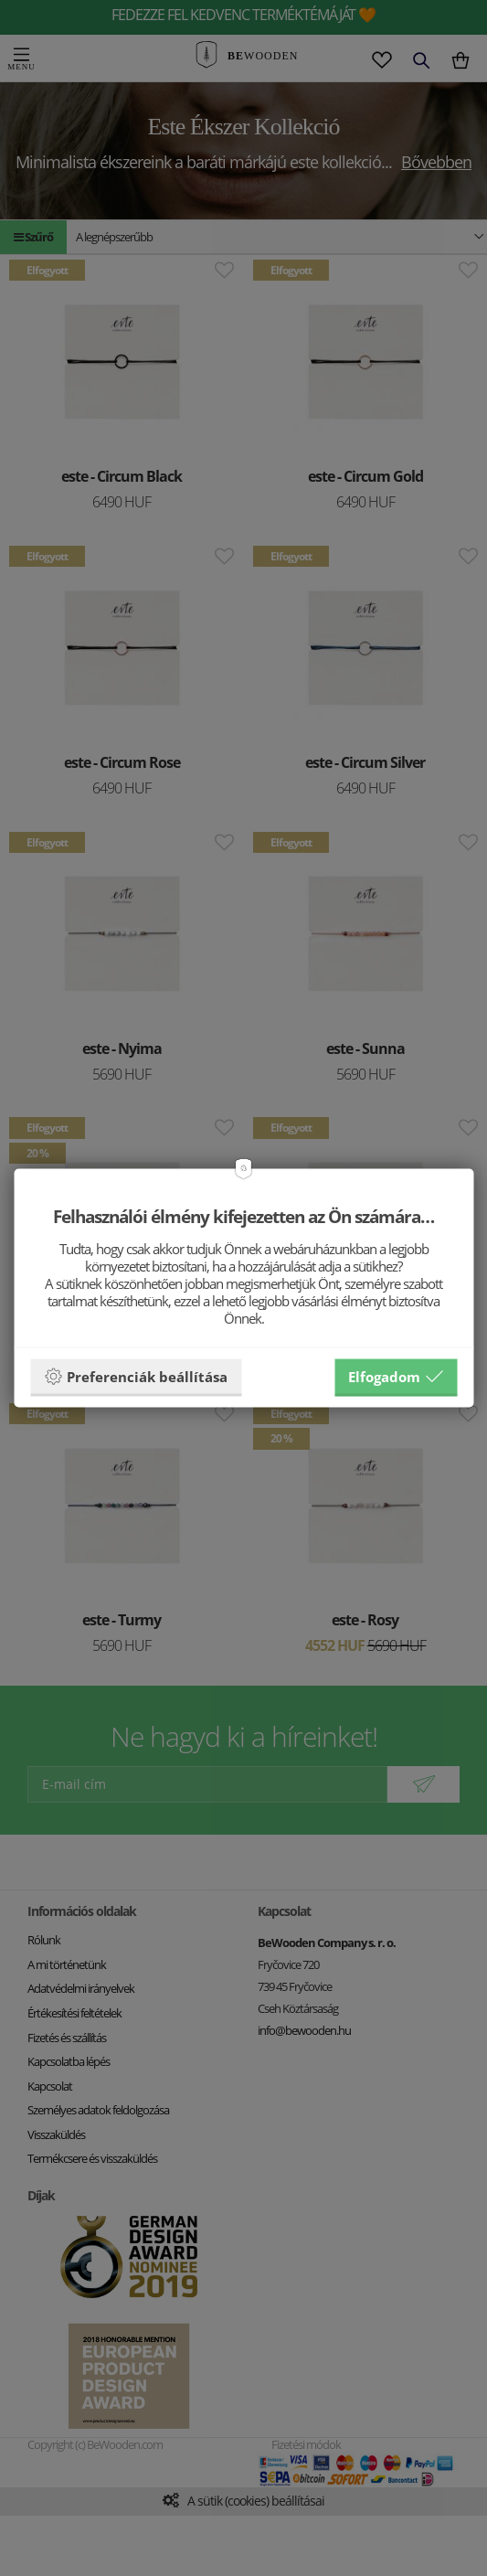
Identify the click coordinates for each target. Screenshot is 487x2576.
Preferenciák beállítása (136, 1376)
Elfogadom (395, 1376)
